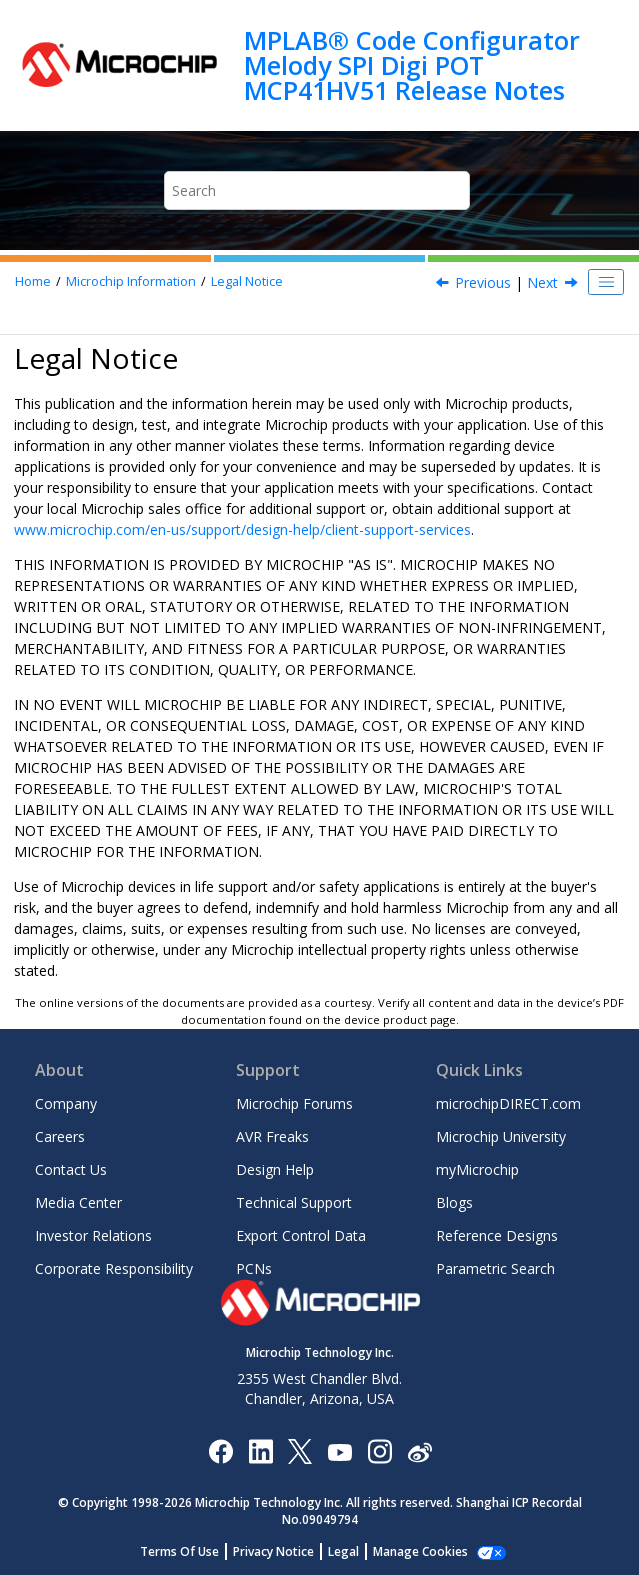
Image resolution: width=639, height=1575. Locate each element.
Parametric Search (495, 1268)
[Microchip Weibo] (419, 1451)
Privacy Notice (273, 1551)
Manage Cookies (420, 1551)
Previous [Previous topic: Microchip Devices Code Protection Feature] (483, 282)
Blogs (454, 1202)
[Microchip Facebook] (220, 1450)
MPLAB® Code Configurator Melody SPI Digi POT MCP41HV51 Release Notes (412, 65)
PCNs (254, 1268)
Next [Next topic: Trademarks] (542, 282)
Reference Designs (497, 1235)
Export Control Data (301, 1235)
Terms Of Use (179, 1551)
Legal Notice (247, 281)
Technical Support (294, 1202)
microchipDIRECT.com (508, 1103)
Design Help (275, 1169)
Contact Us (71, 1169)
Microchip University (501, 1136)
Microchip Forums (294, 1103)
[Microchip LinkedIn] (260, 1450)
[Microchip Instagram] (379, 1450)
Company (66, 1103)
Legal (343, 1551)
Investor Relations (93, 1235)
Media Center (78, 1202)
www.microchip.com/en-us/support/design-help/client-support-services (242, 529)
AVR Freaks (272, 1136)
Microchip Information (131, 281)
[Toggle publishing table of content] (606, 282)
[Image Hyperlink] (339, 1451)
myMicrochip (477, 1169)
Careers (60, 1136)
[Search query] (316, 190)
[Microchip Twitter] (300, 1450)
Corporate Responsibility (114, 1268)
